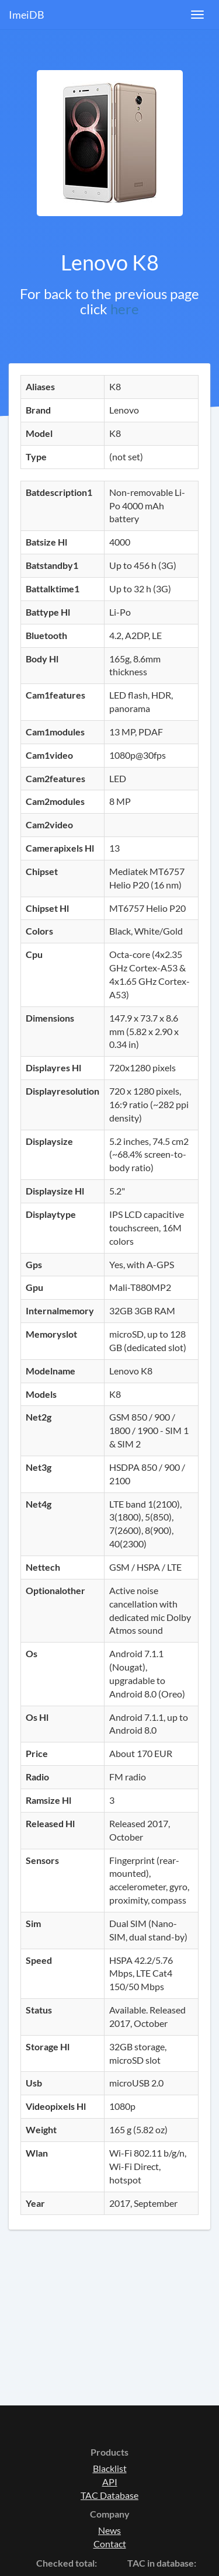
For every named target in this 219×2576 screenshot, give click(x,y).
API (109, 2481)
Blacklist (110, 2468)
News (109, 2530)
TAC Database (109, 2495)
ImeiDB (26, 14)
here (124, 308)
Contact (109, 2543)
